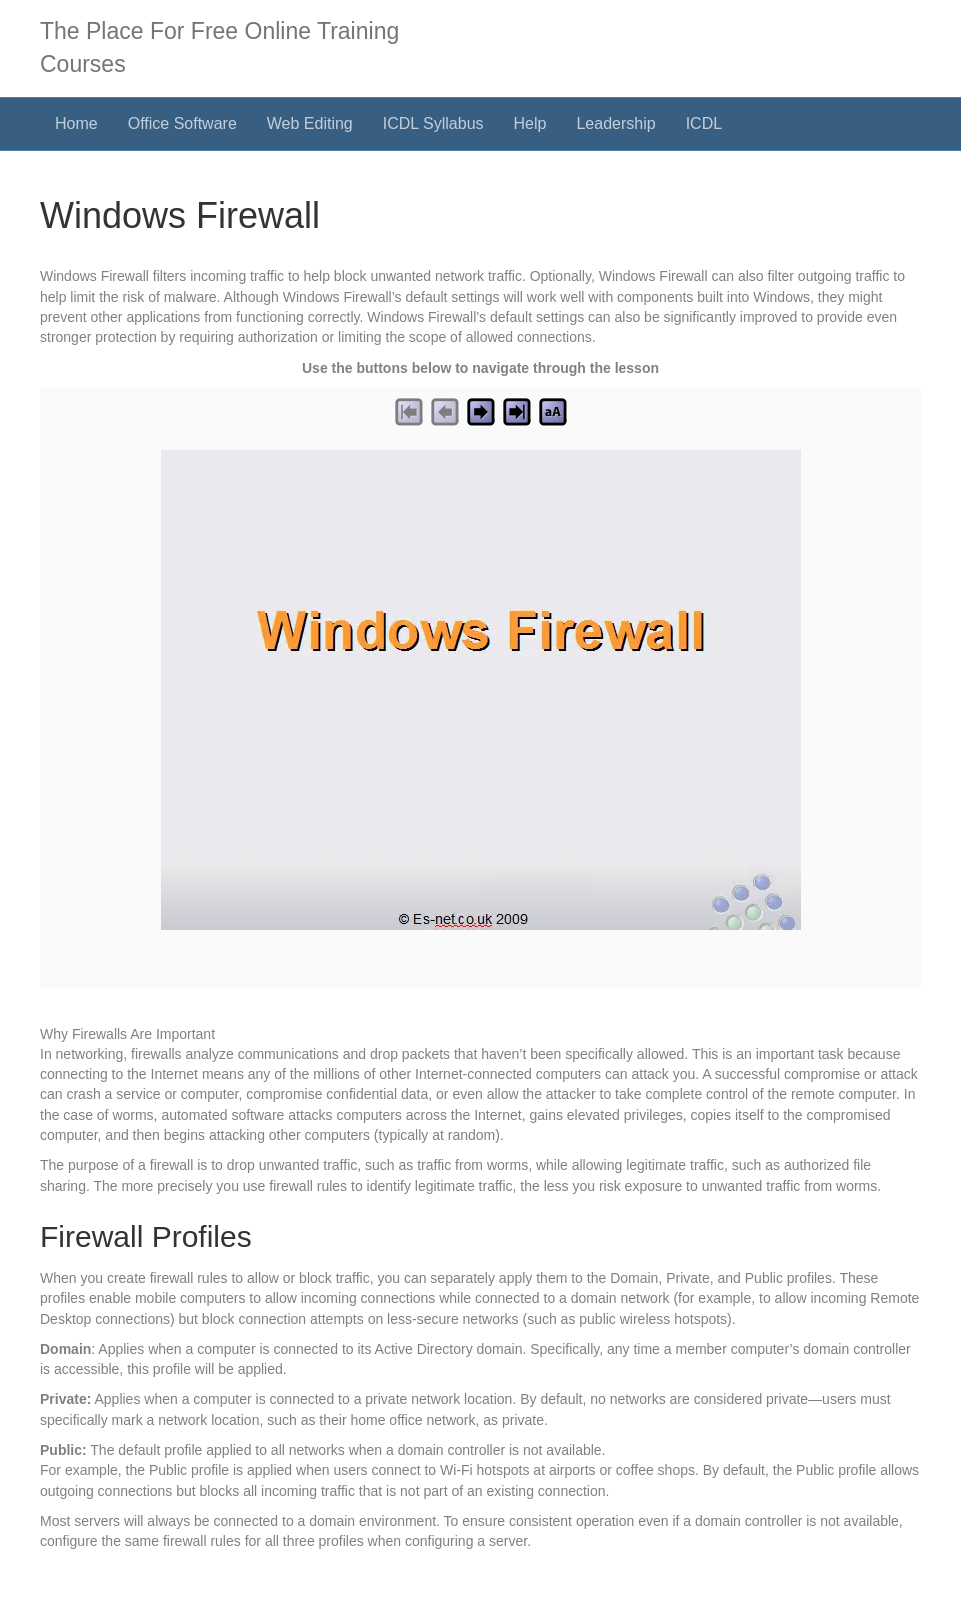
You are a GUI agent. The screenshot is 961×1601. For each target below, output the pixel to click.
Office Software (182, 123)
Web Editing (310, 123)
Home (76, 123)
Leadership (615, 123)
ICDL (704, 123)
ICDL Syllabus (433, 123)
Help (530, 123)
